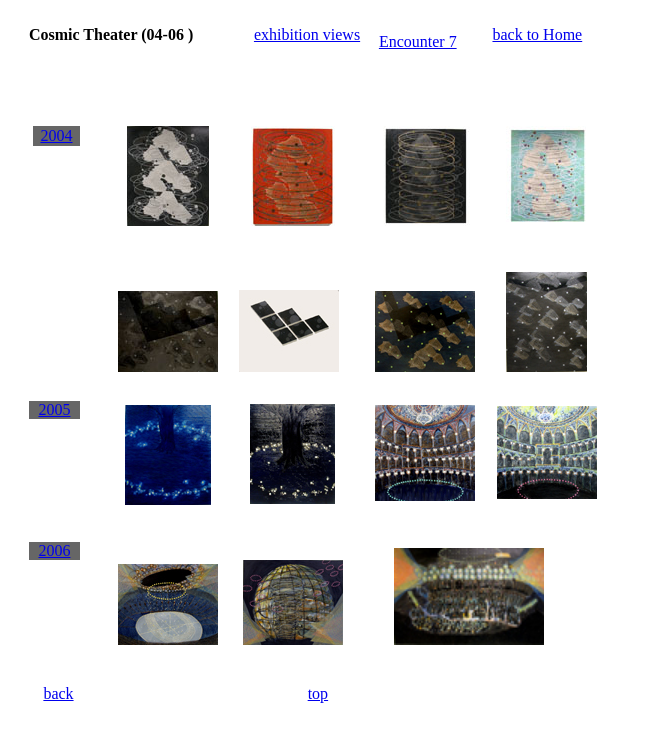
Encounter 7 (418, 41)
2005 (54, 409)
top (318, 693)
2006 (54, 550)
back (58, 693)
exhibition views (307, 34)
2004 (56, 135)
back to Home (537, 34)
